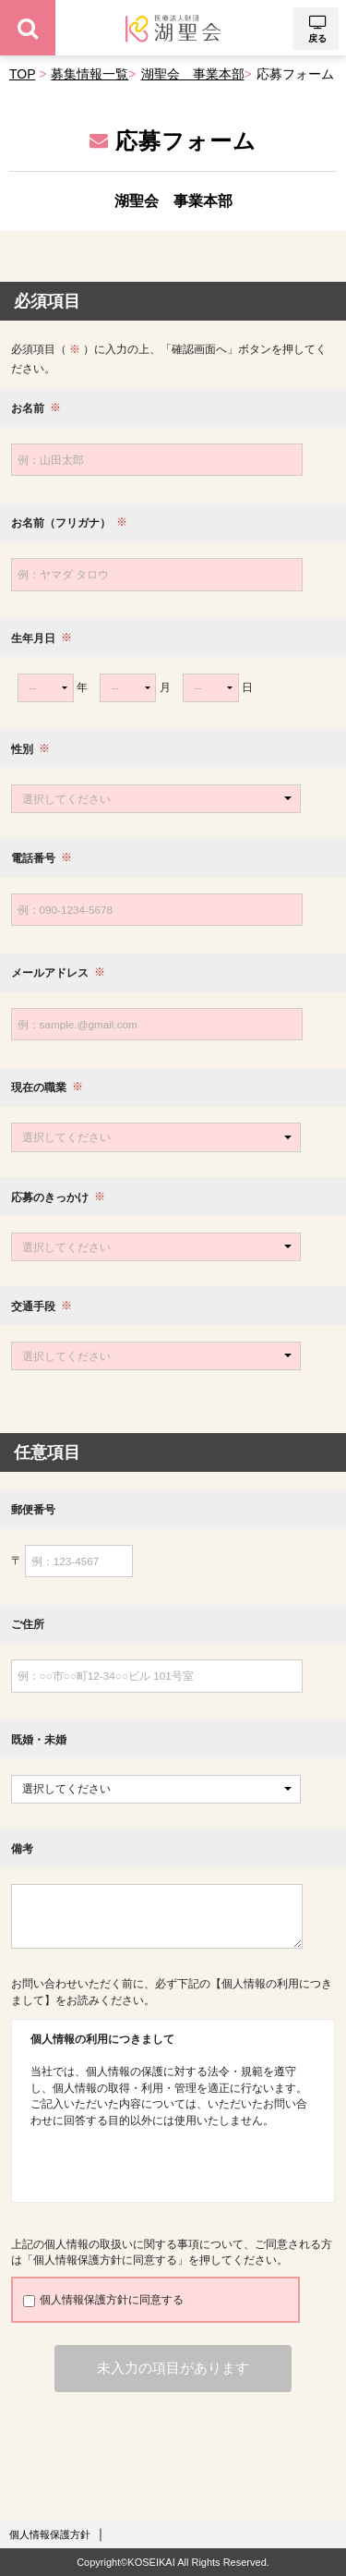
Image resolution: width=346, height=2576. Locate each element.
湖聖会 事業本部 (193, 74)
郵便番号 (33, 1509)
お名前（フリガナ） (61, 523)
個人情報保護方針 (49, 2534)
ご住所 (27, 1624)
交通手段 (33, 1306)
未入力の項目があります (173, 2368)
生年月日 (33, 638)
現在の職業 (38, 1088)
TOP (22, 74)
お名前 (27, 408)
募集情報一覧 (89, 74)
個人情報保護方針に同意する (103, 2299)
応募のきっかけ (50, 1197)
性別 (22, 749)
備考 (22, 1848)
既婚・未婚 (38, 1739)
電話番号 (33, 858)
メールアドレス (50, 972)
